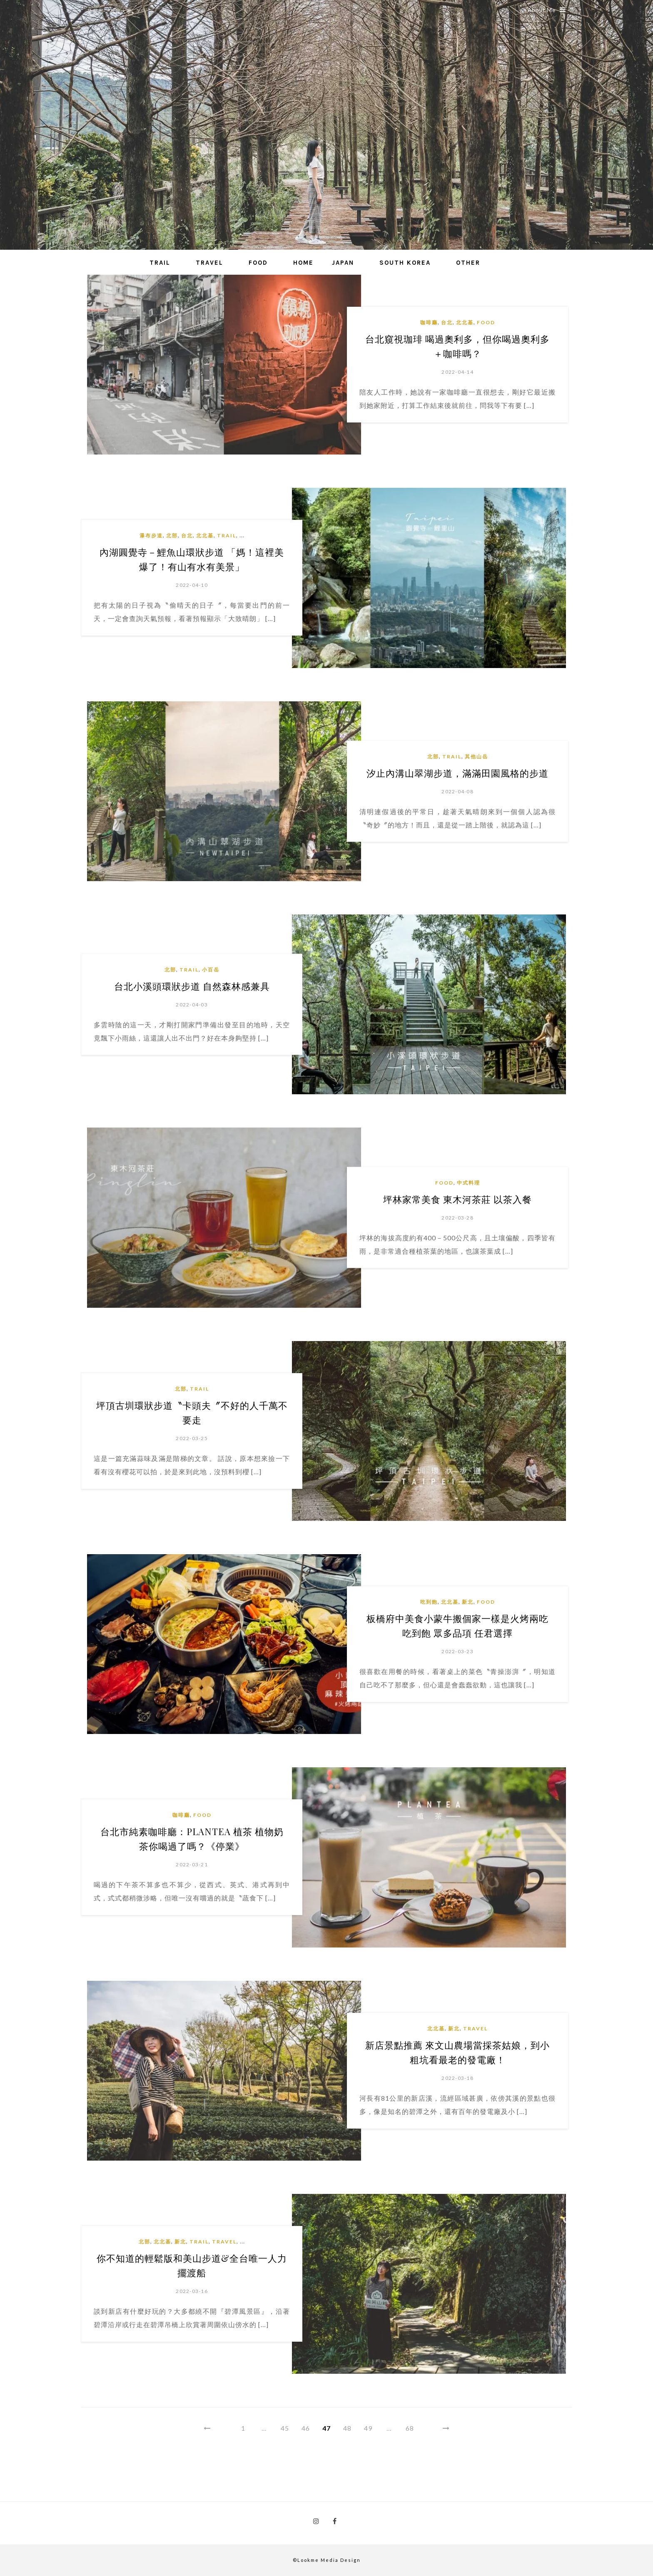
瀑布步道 (151, 535)
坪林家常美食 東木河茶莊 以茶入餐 (457, 1199)
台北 (447, 322)
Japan (343, 262)
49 (368, 2428)
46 (306, 2428)
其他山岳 (476, 756)
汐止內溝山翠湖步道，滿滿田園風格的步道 (457, 772)
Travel (209, 262)
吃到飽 (429, 1602)
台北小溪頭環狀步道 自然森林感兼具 (192, 986)
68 (410, 2428)
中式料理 (468, 1183)
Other (468, 262)
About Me (547, 10)
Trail (160, 262)
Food (258, 262)
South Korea (405, 262)
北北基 (465, 322)
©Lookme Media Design (327, 2560)
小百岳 (210, 969)
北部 (172, 535)
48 (347, 2428)
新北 (468, 1602)
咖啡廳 (429, 322)
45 (285, 2428)
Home (303, 262)
